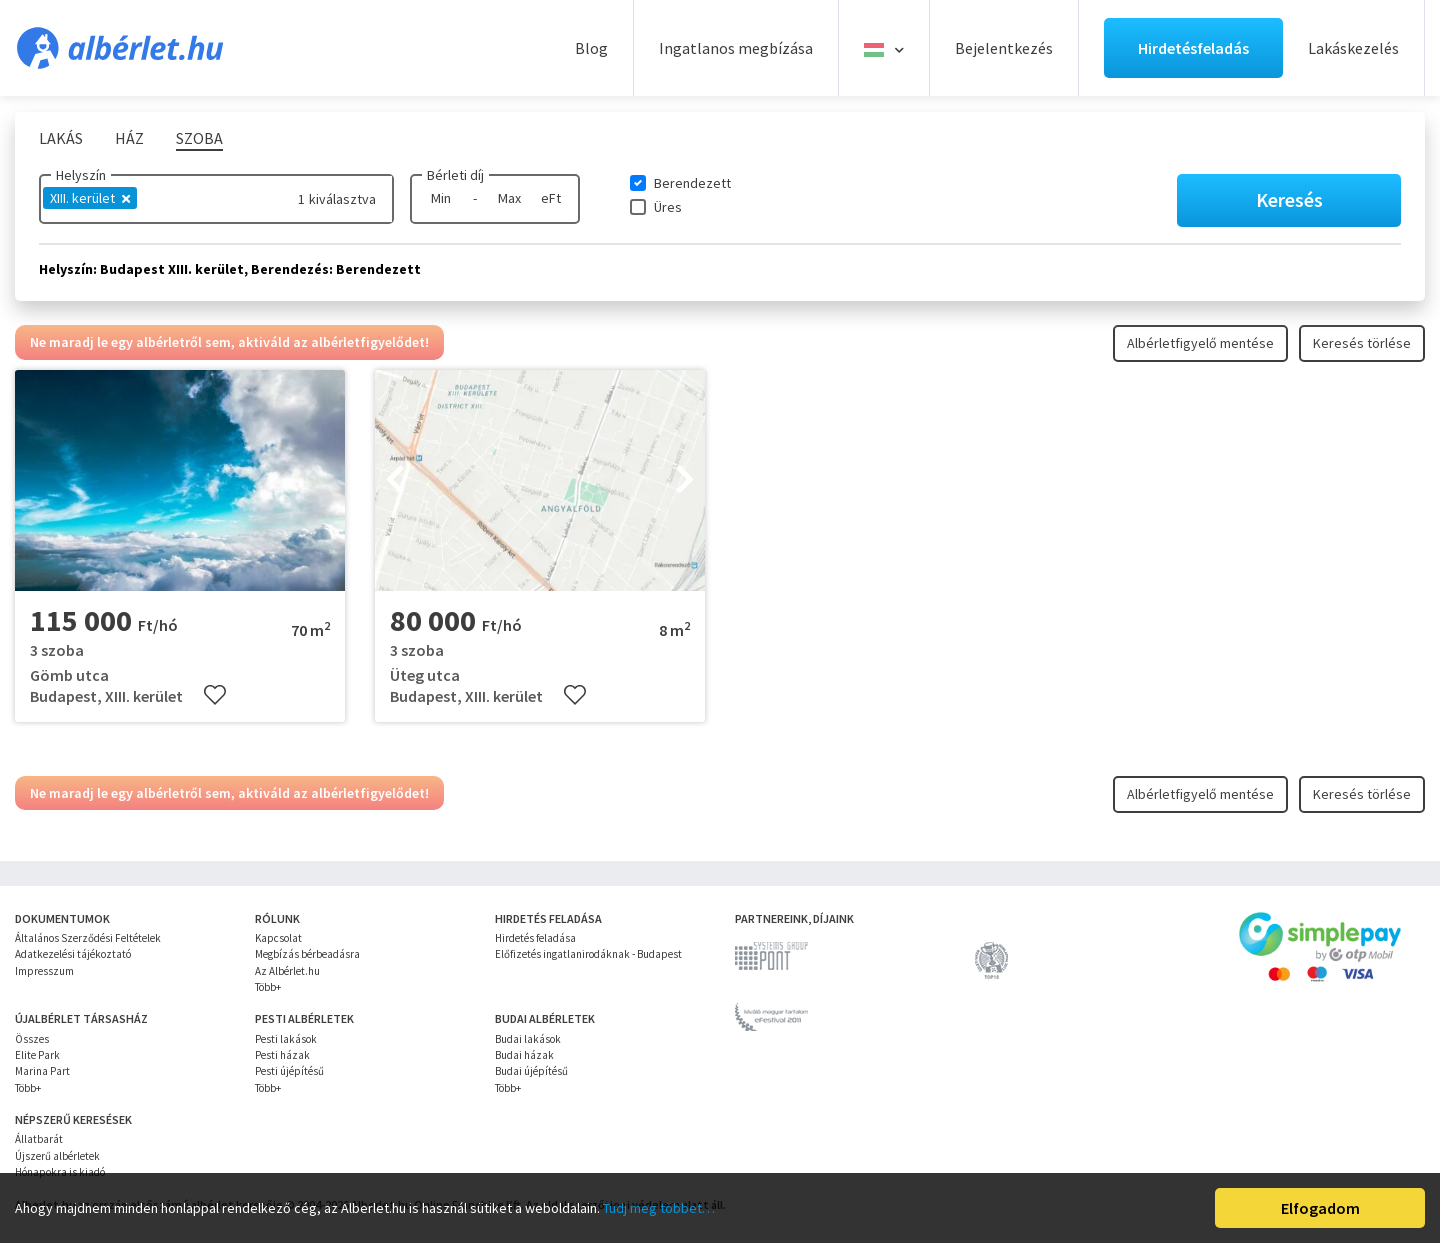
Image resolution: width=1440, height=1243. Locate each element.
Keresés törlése (1362, 343)
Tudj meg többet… (659, 1208)
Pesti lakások (286, 1039)
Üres (668, 207)
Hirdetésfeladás (1193, 48)
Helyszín (81, 175)
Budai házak (524, 1055)
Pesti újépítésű (289, 1071)
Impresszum (44, 971)
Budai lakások (528, 1039)
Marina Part (42, 1071)
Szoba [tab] (199, 138)
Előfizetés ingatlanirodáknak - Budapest (588, 954)
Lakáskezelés (1353, 48)
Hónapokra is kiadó (60, 1172)
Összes (32, 1039)
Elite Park (37, 1055)
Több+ (268, 987)
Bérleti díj (455, 175)
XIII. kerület (90, 198)
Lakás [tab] (61, 138)
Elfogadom (1320, 1208)
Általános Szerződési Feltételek (88, 938)
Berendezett (692, 183)
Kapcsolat (278, 938)
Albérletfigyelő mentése (1200, 343)
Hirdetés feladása (535, 938)
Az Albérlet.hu (287, 971)
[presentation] (395, 481)
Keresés (1289, 199)
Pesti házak (282, 1055)
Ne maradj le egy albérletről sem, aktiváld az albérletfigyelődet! (229, 342)
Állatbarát (39, 1139)
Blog (591, 48)
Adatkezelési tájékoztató (73, 954)
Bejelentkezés (1004, 48)
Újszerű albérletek (57, 1156)
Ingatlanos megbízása (736, 48)
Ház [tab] (129, 138)
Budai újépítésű (531, 1071)
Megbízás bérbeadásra (307, 954)
